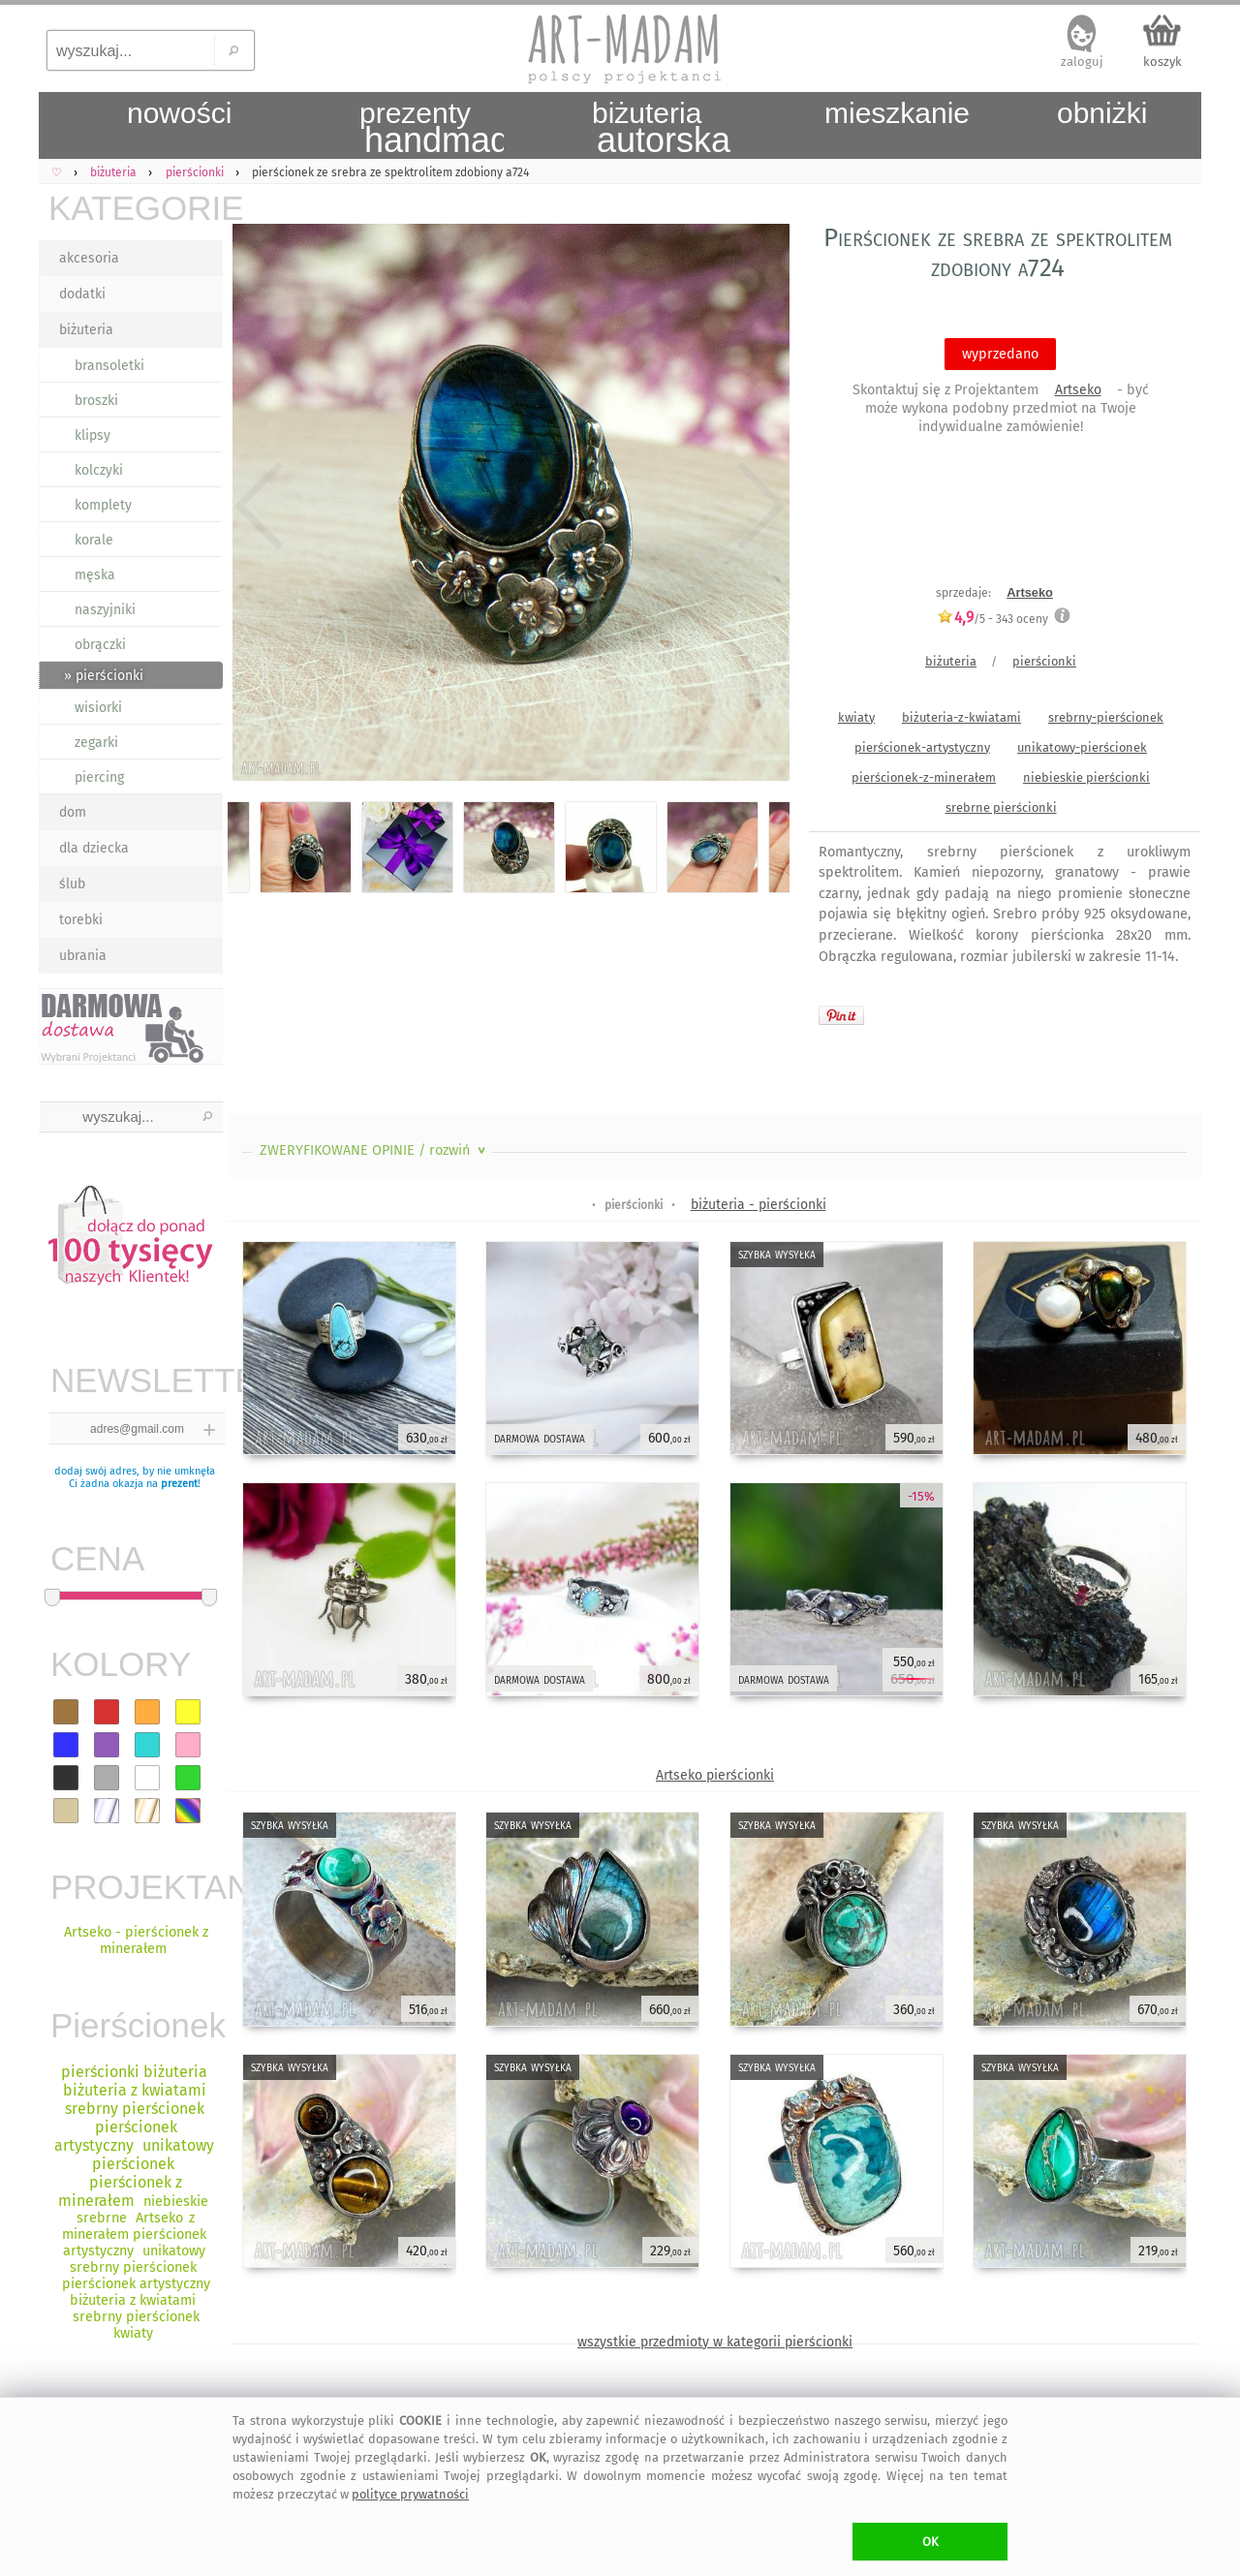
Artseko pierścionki (715, 1775)
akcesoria (89, 258)
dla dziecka (94, 848)
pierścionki (1044, 661)
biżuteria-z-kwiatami (961, 717)
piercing (99, 777)
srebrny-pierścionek (1105, 717)
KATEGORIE (135, 208)
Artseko (1078, 390)
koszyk (1162, 61)
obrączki (100, 644)
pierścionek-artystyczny (922, 747)
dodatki (82, 294)
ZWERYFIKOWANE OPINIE (374, 1150)
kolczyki (99, 470)
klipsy (92, 435)
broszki (96, 400)
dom (72, 812)
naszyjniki (105, 610)
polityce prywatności (410, 2494)
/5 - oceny (992, 618)
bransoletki (109, 365)
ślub (72, 884)
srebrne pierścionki (1001, 807)
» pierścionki (103, 675)
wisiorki (98, 707)
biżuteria (86, 330)
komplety (103, 505)
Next (758, 505)
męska (95, 575)
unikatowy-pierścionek (1082, 747)
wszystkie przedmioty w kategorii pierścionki (714, 2342)
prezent (179, 1483)
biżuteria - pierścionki (758, 1204)
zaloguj (1082, 61)
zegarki (96, 742)
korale (94, 540)
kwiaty (856, 717)
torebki (81, 920)
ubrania (83, 955)
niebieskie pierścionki (1086, 777)
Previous (259, 505)
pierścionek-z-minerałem (924, 777)
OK (930, 2541)
